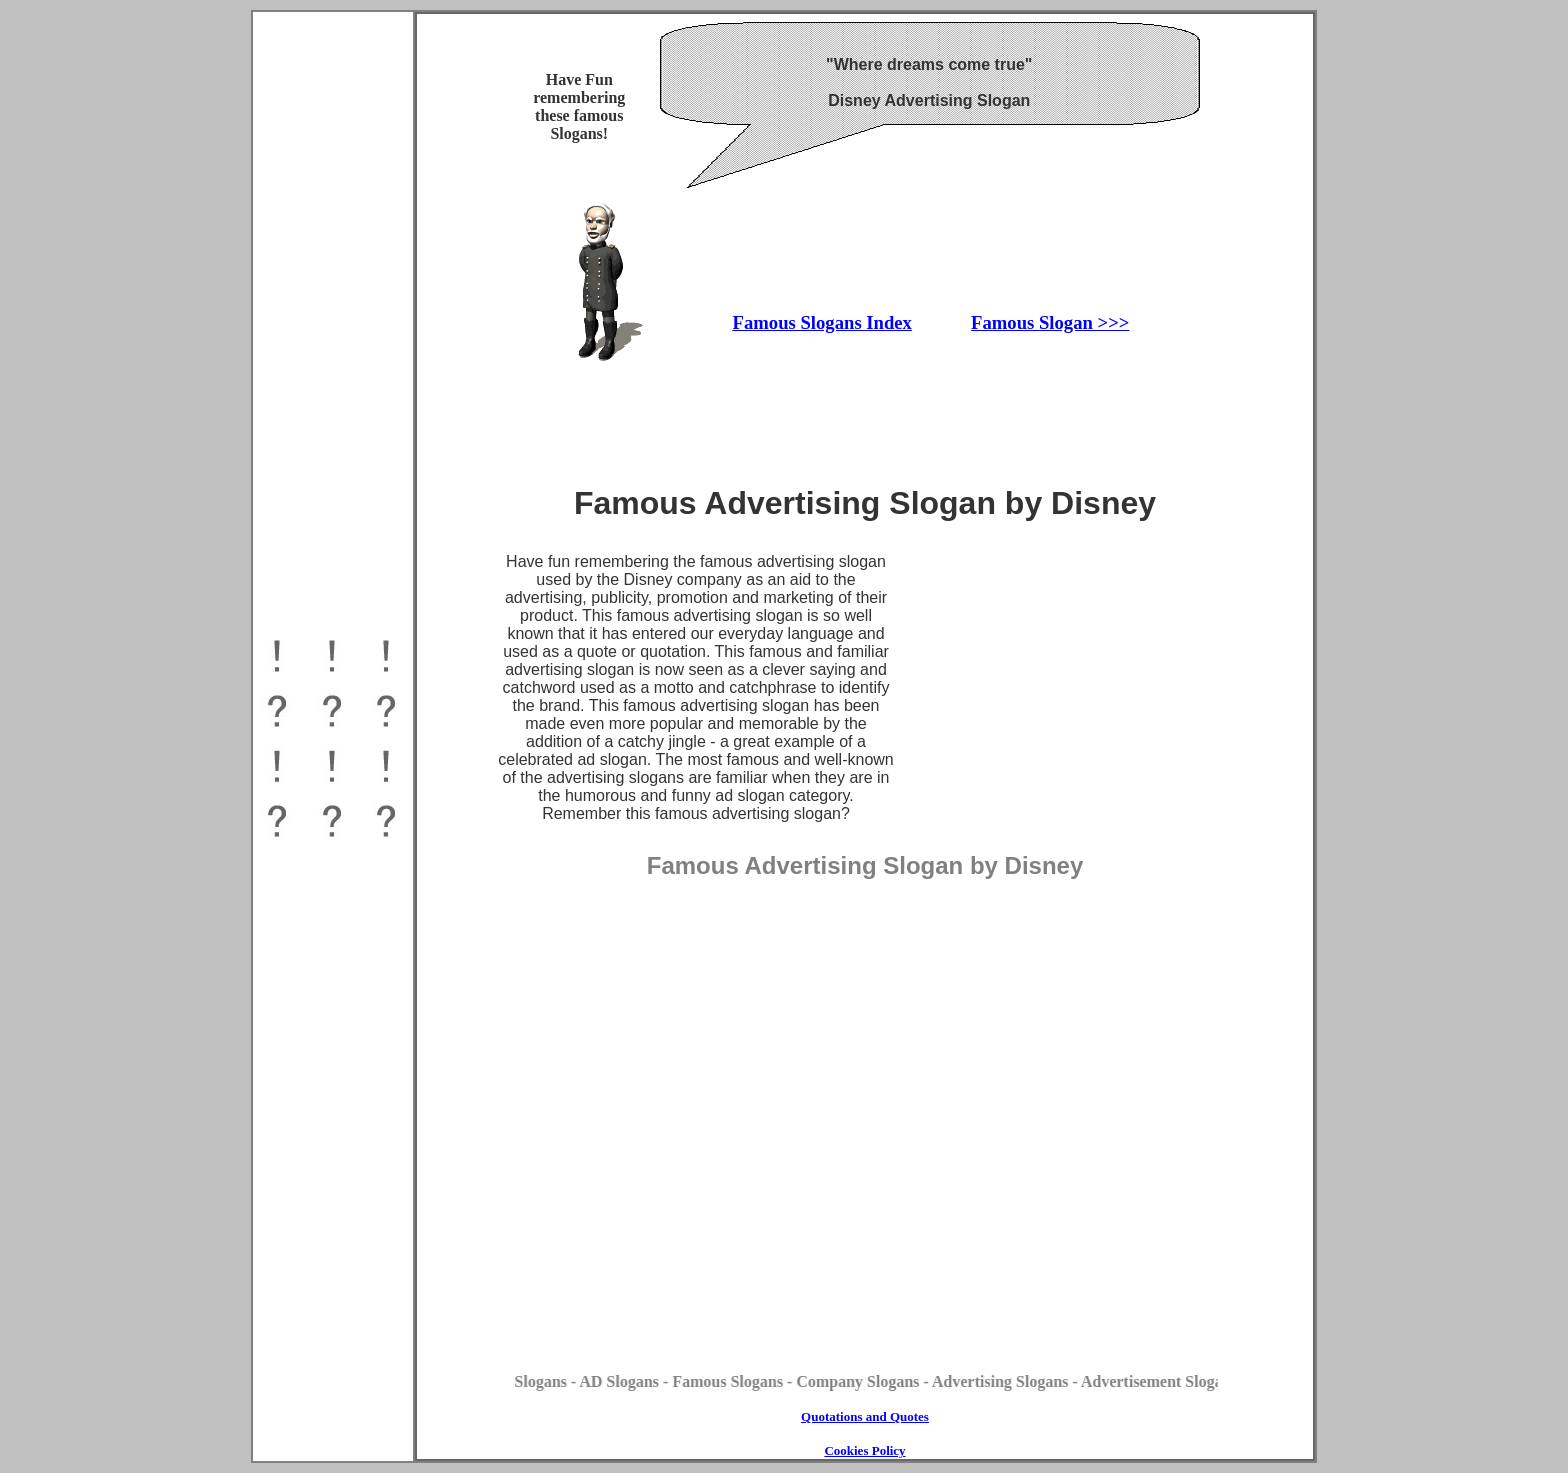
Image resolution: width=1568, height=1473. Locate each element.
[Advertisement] (333, 1152)
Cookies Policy (864, 1450)
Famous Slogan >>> (1050, 322)
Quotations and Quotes (865, 1416)
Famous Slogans (800, 322)
